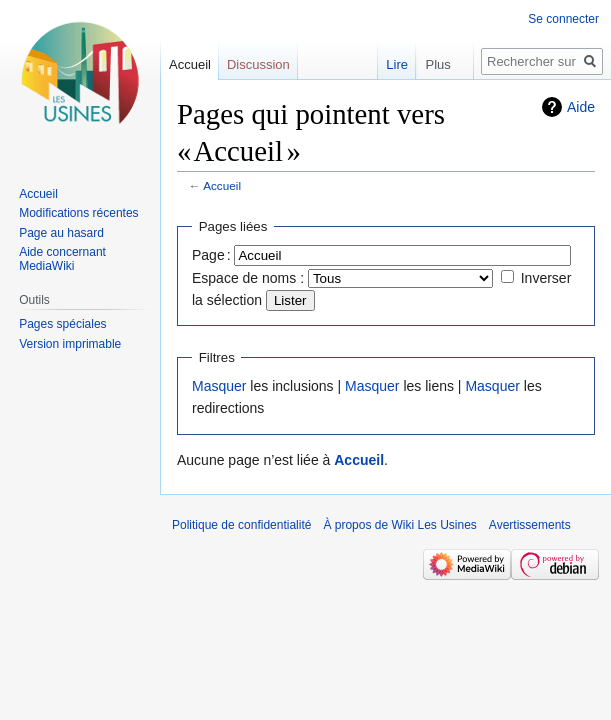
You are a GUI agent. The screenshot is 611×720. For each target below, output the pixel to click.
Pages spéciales (62, 324)
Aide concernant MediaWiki (62, 259)
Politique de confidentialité (241, 525)
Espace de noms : (248, 278)
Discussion (258, 64)
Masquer (219, 386)
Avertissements (530, 525)
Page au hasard (61, 233)
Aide (581, 107)
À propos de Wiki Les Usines (399, 525)
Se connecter (563, 19)
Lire (385, 64)
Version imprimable (70, 344)
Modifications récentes (78, 213)
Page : (211, 255)
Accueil (222, 185)
